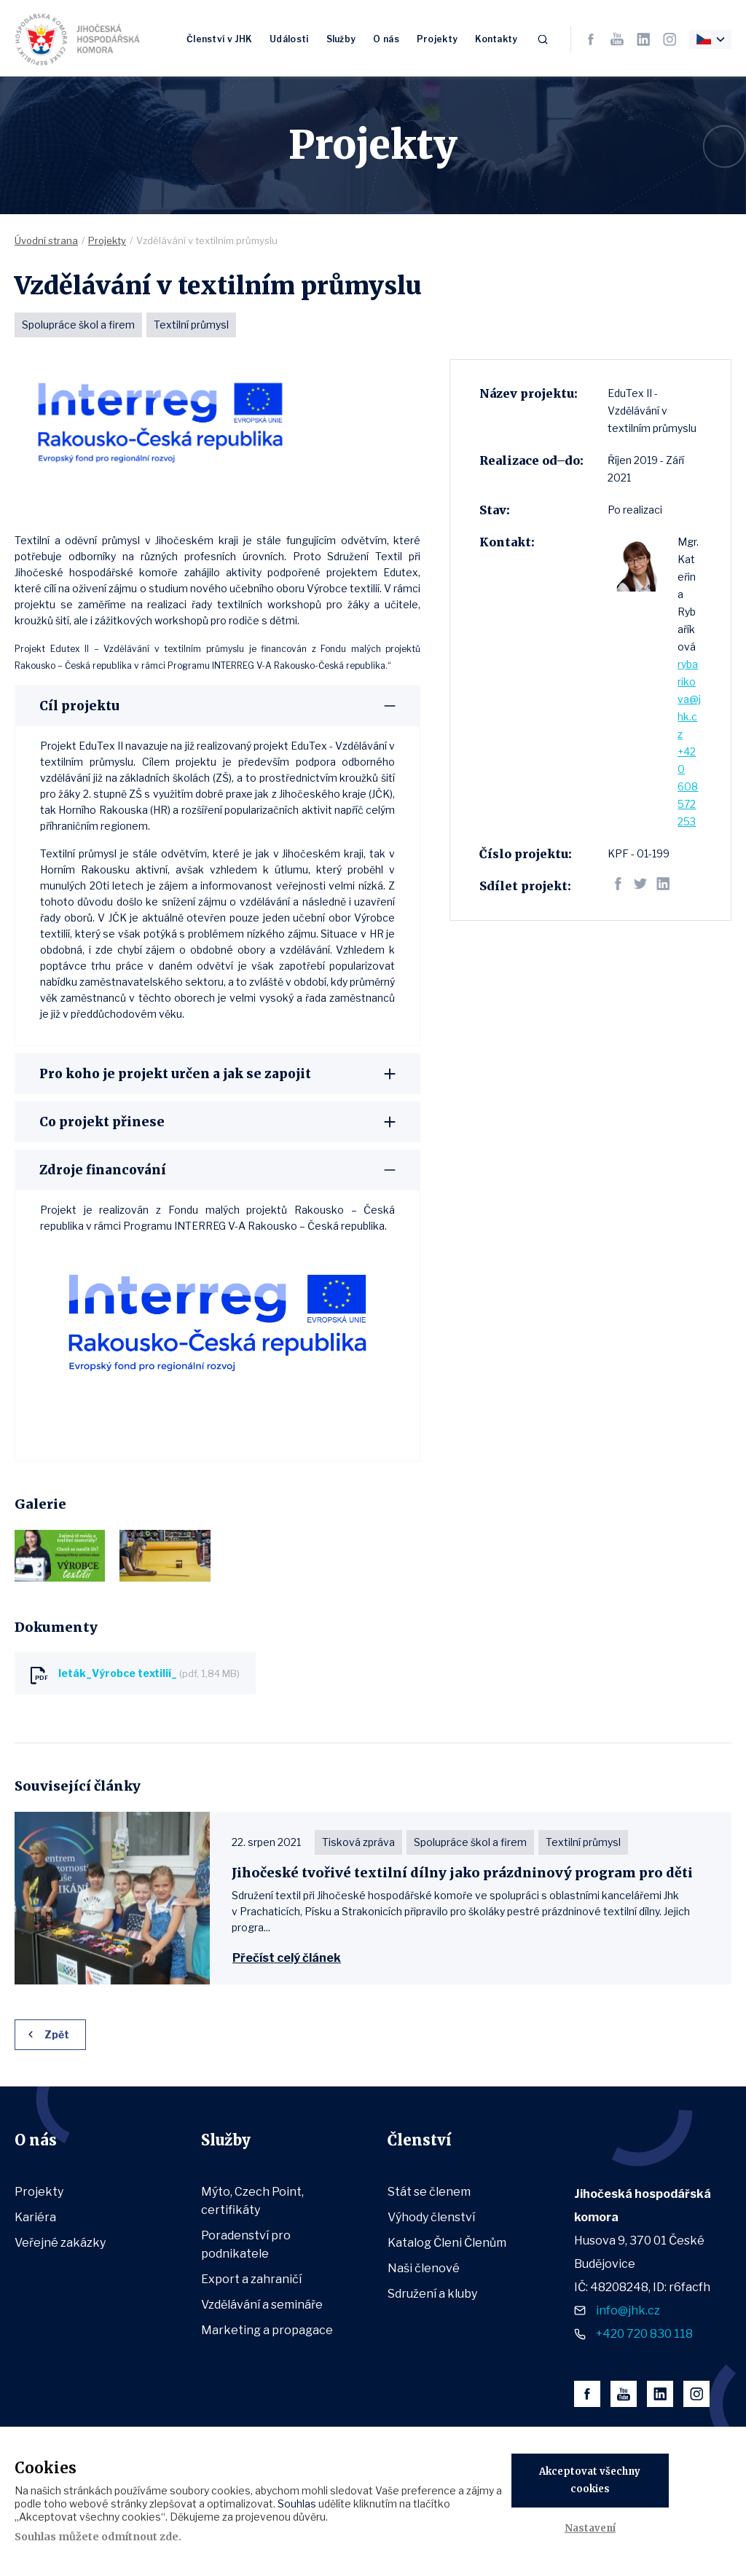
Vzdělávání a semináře (262, 2305)
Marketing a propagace (267, 2330)
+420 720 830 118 (644, 2334)
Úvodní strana (46, 240)
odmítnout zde (139, 2536)
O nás (386, 38)
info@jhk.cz (628, 2310)
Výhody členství (431, 2217)
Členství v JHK (219, 38)
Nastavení (590, 2528)
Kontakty (496, 38)
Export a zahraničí (251, 2279)
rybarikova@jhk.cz (689, 699)
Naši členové (424, 2268)
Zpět (56, 2034)
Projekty (437, 38)
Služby (341, 38)
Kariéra (35, 2217)
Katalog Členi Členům (447, 2243)
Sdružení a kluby (432, 2294)
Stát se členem (429, 2192)
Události (289, 38)
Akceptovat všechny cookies (589, 2480)
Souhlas (297, 2503)
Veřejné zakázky (60, 2243)
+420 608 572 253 (688, 786)
